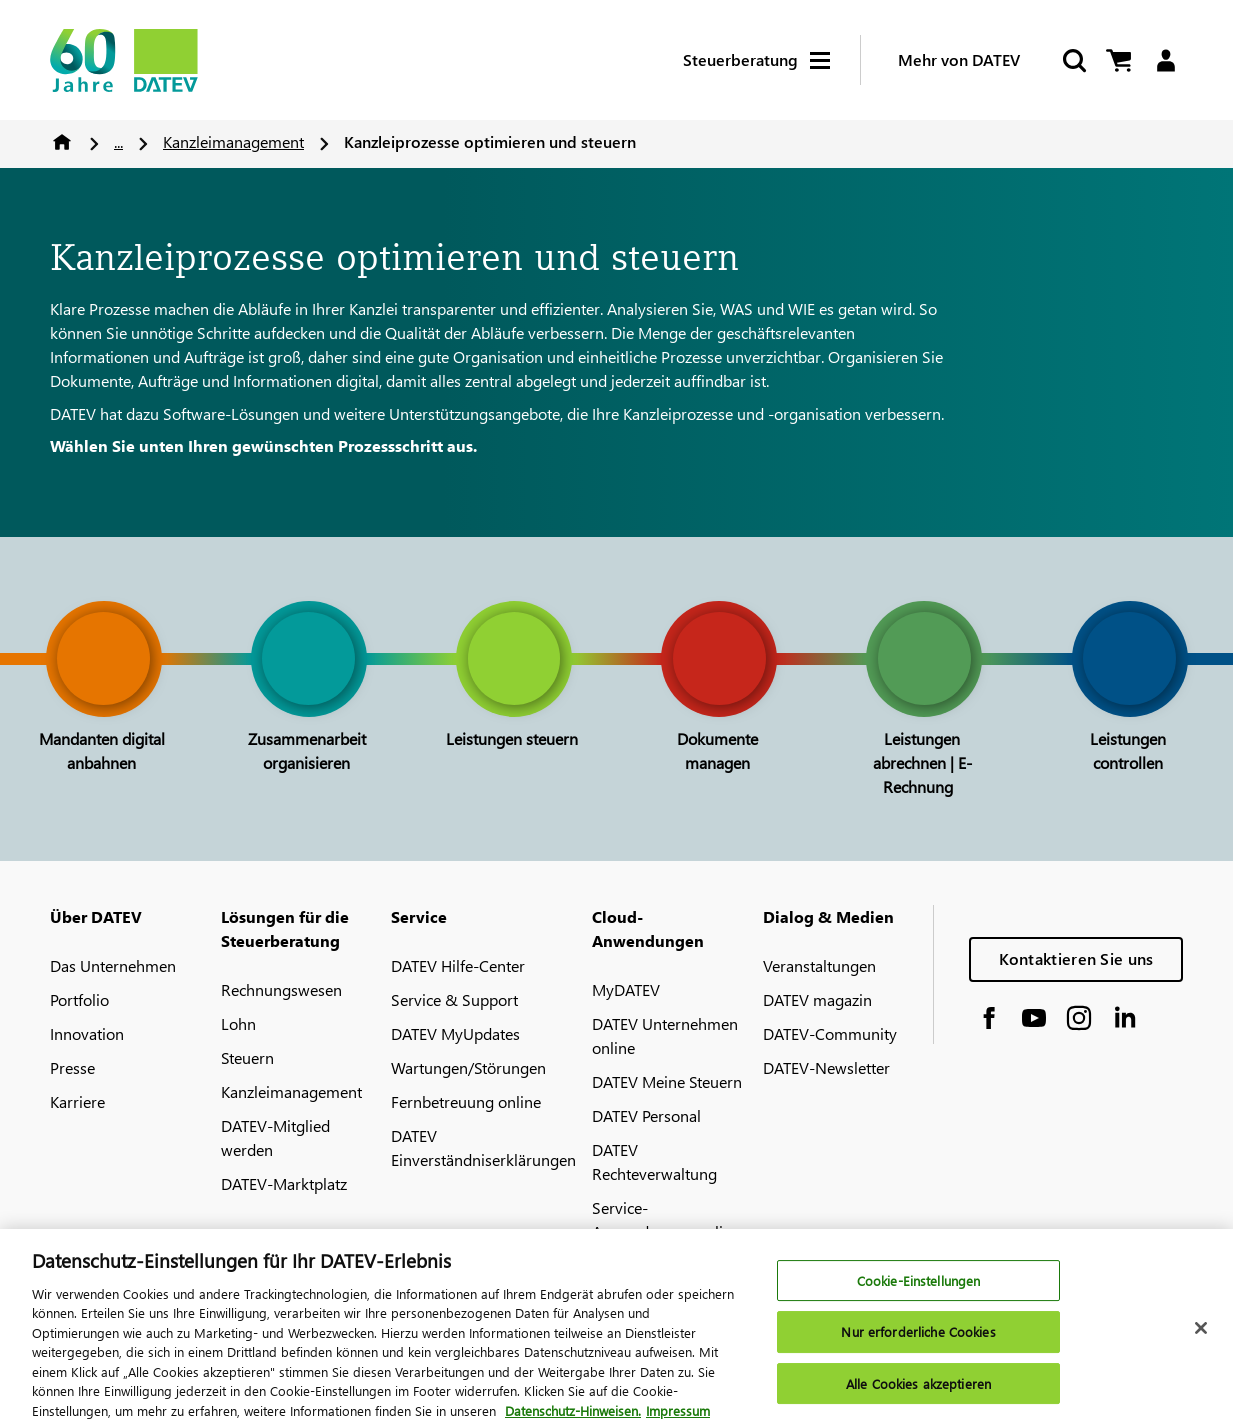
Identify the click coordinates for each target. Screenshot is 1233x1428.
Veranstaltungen (819, 965)
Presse (72, 1067)
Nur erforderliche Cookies (918, 1343)
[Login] (1165, 60)
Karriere (77, 1101)
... (118, 141)
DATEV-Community (830, 1033)
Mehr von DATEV (959, 59)
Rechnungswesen (281, 989)
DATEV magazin (817, 999)
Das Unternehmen (113, 965)
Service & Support (454, 999)
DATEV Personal (646, 1115)
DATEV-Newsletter (826, 1067)
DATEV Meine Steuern (667, 1081)
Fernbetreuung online (466, 1101)
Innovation (87, 1033)
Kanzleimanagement (233, 141)
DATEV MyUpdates (455, 1033)
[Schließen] (1201, 1339)
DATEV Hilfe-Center (458, 965)
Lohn (238, 1023)
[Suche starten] (1073, 60)
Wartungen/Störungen (468, 1067)
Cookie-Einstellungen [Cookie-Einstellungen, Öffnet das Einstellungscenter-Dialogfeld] (919, 1291)
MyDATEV (626, 989)
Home (62, 142)
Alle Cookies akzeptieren (918, 1395)
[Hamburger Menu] (835, 60)
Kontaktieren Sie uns (1076, 958)
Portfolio (79, 999)
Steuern (247, 1057)
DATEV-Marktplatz (284, 1183)
